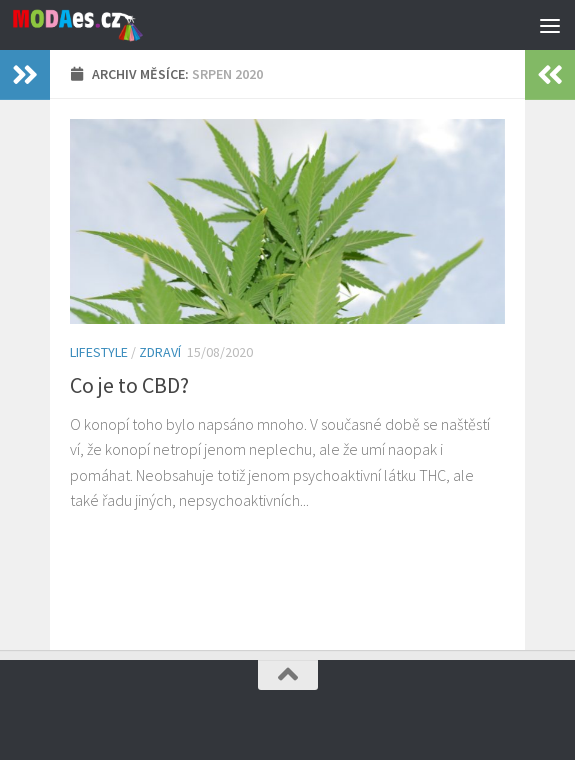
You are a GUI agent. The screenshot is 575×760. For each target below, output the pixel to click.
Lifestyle (99, 352)
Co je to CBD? (129, 385)
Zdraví (160, 352)
